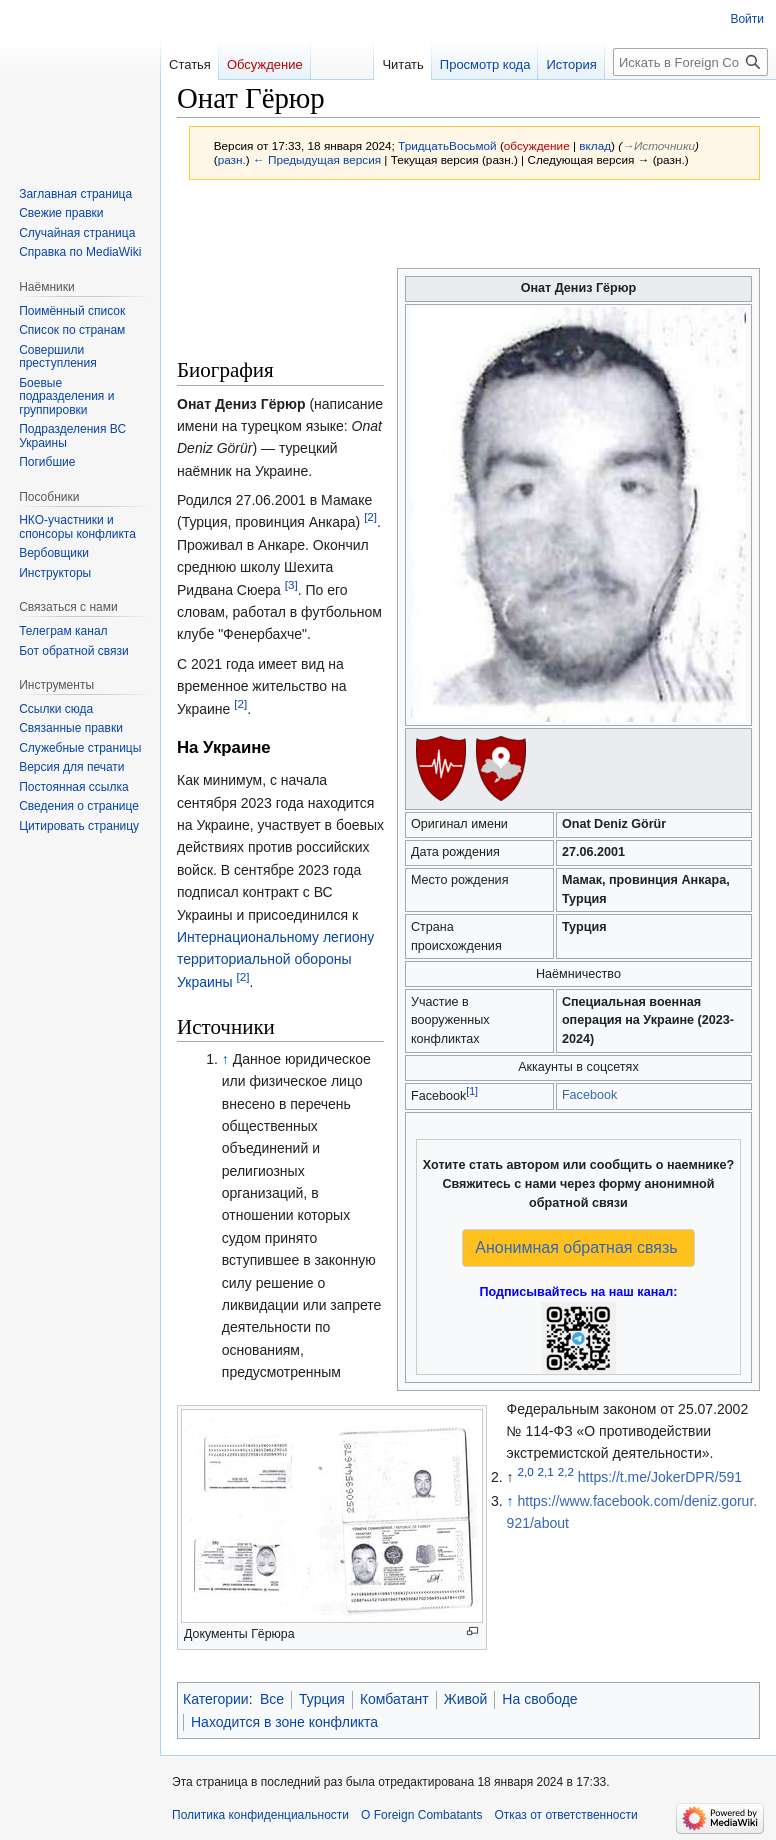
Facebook (589, 1095)
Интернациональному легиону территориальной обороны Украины (275, 959)
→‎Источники (658, 145)
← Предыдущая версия (317, 159)
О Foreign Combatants (421, 1815)
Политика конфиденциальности (260, 1815)
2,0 (525, 1472)
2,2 (566, 1472)
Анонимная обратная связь (576, 1247)
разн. (232, 159)
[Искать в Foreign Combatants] (690, 62)
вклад (595, 145)
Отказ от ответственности (565, 1815)
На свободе (539, 1699)
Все (272, 1699)
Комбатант (394, 1699)
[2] (370, 517)
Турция (322, 1699)
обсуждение (537, 145)
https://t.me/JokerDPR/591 (660, 1477)
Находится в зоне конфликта (284, 1722)
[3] (291, 584)
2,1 (546, 1472)
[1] (472, 1091)
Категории (216, 1699)
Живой (466, 1699)
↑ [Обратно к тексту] (225, 1059)
